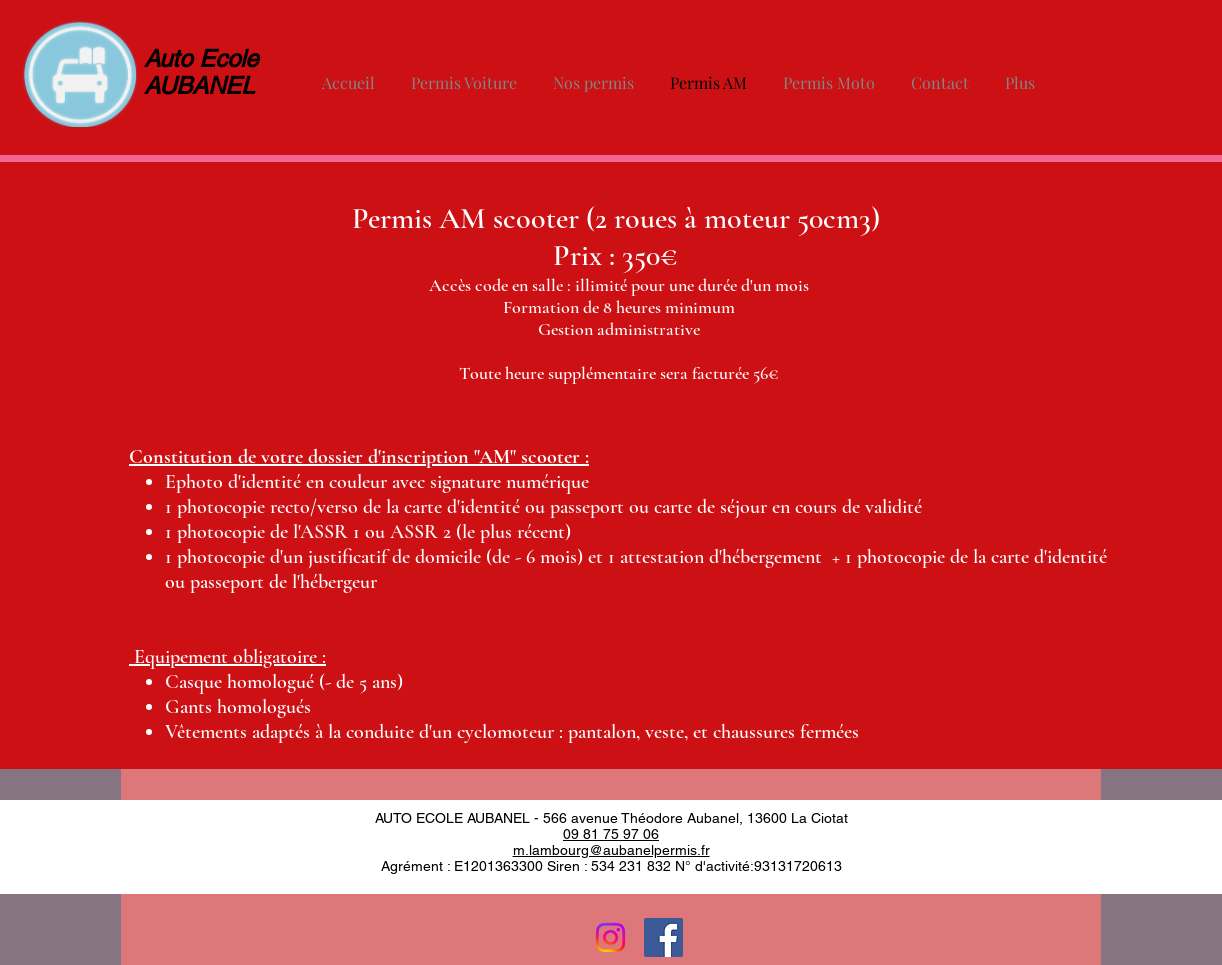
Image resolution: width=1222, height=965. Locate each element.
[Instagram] (610, 937)
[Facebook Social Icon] (663, 937)
